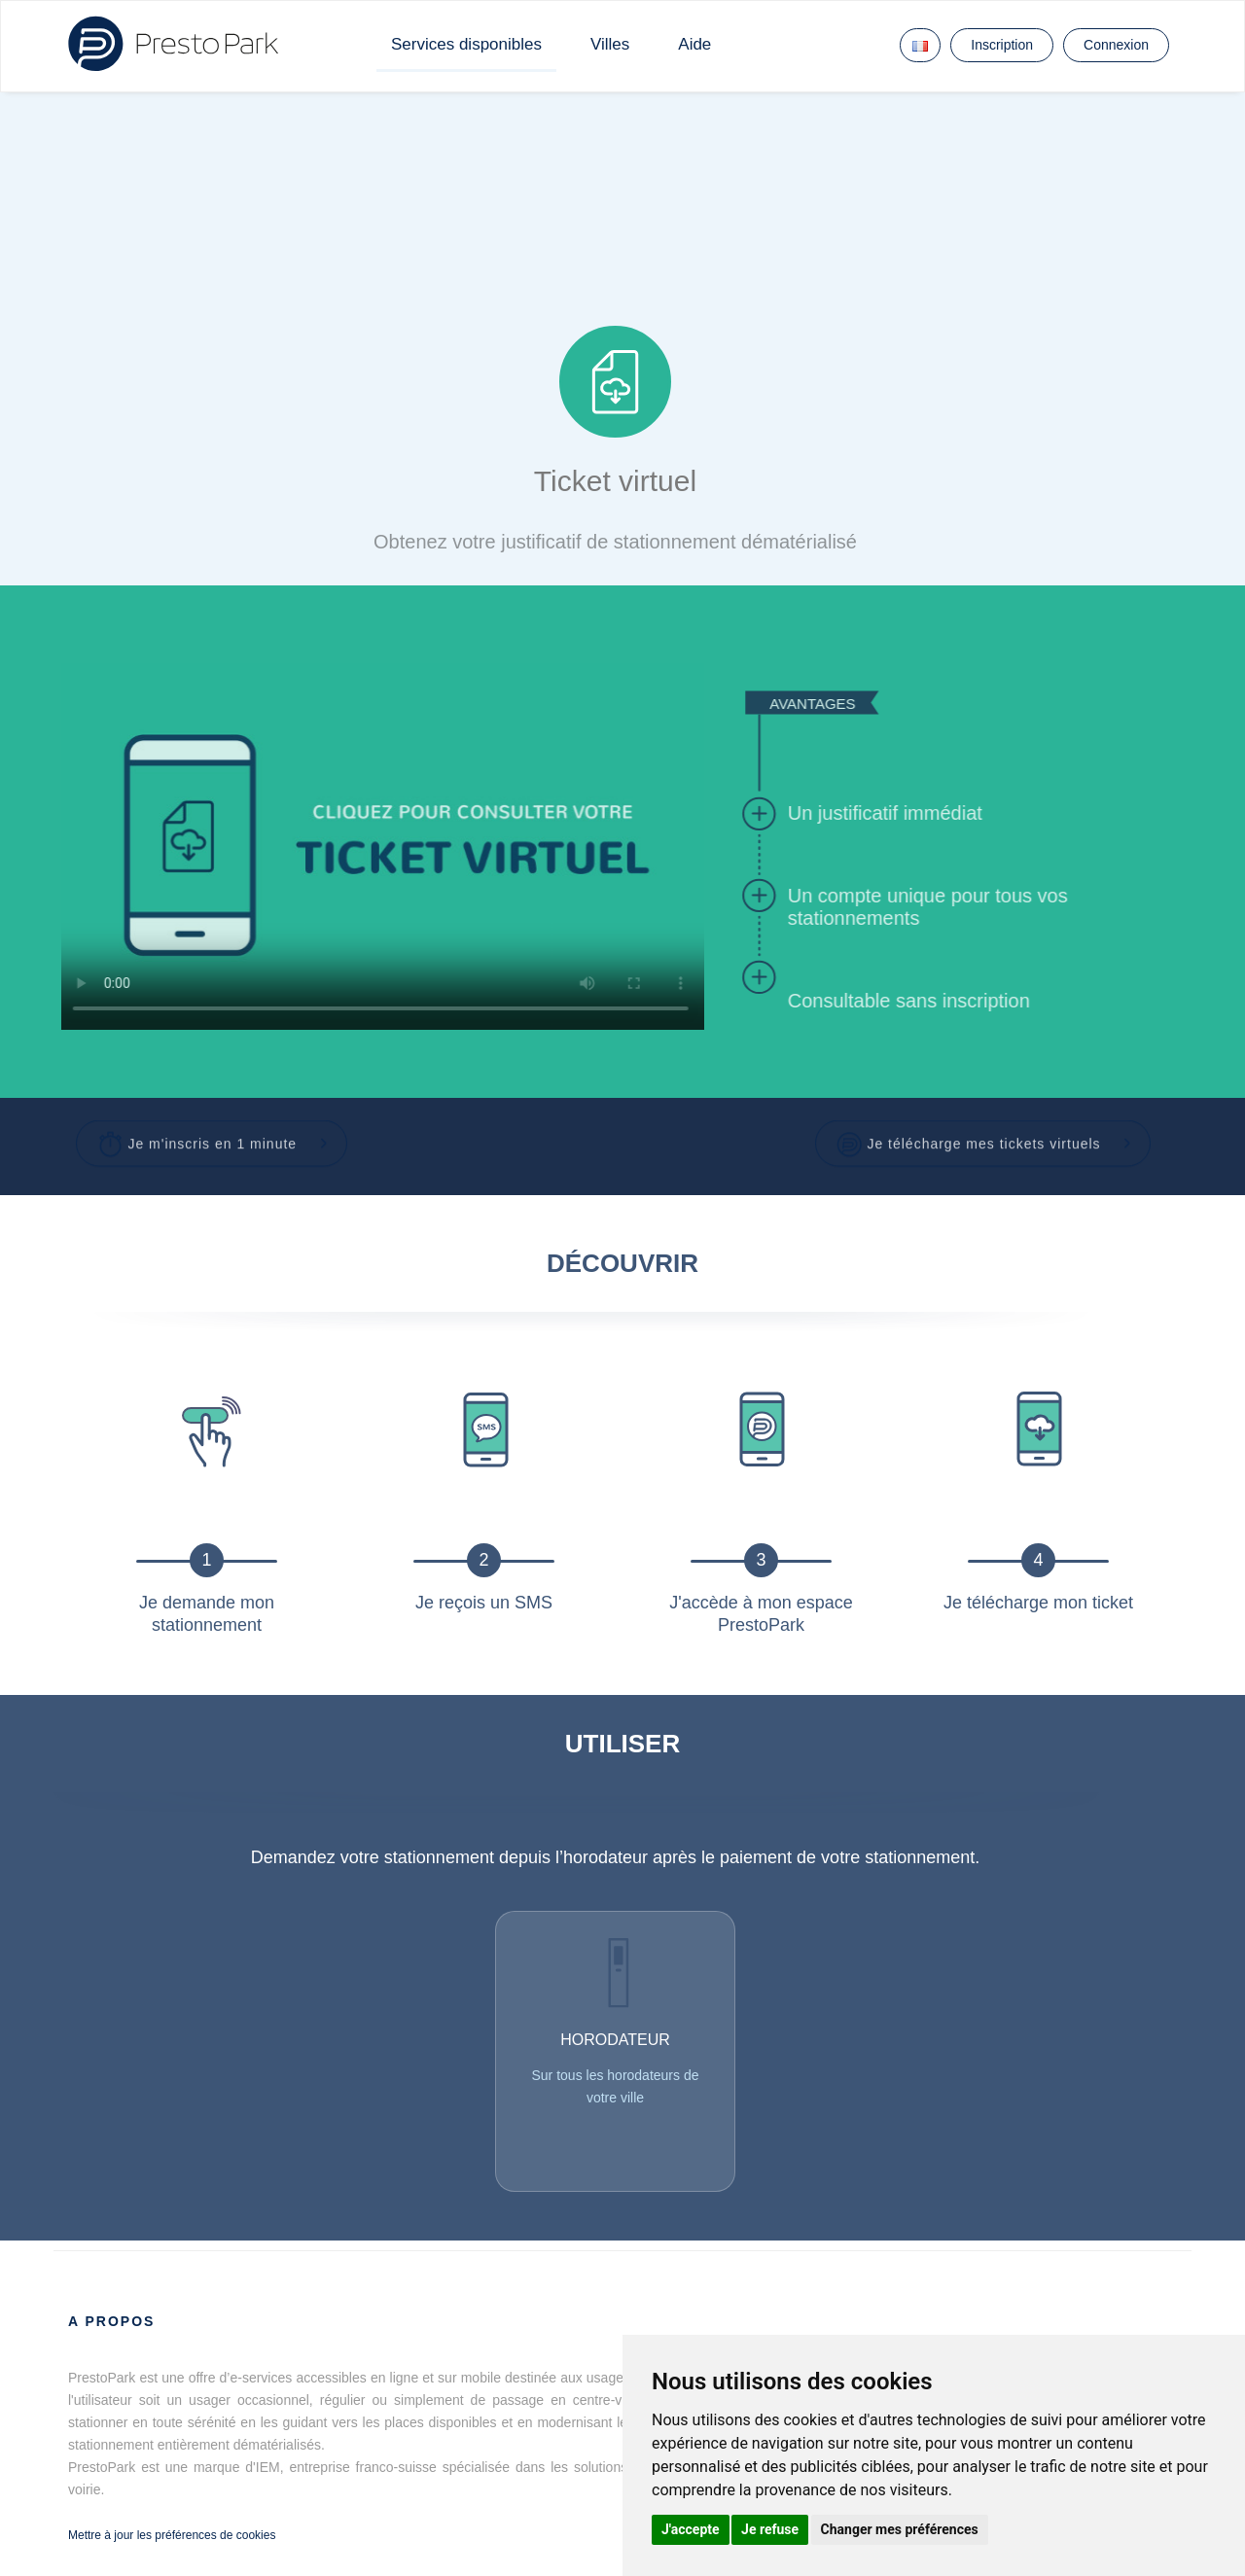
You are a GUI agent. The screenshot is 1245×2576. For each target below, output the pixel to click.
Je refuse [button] (770, 2529)
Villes (609, 44)
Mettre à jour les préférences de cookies (171, 2535)
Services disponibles (466, 44)
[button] (212, 1136)
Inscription (1002, 45)
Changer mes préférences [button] (899, 2529)
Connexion (1116, 45)
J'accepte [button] (690, 2529)
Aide (694, 44)
